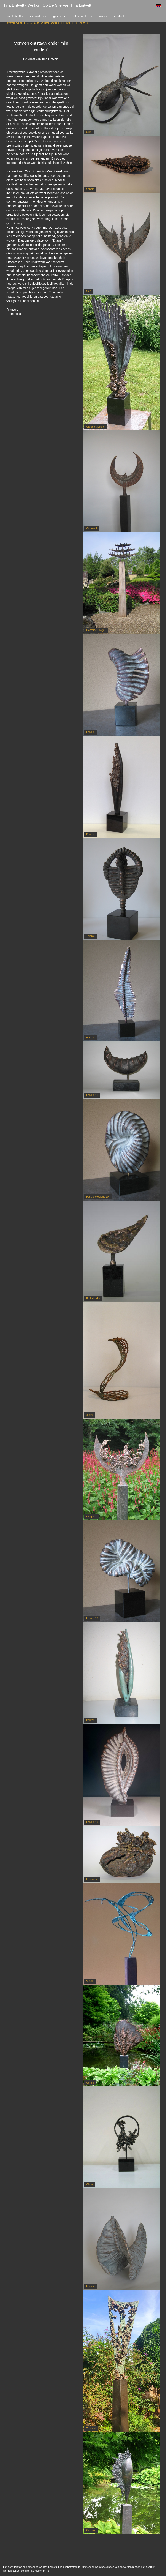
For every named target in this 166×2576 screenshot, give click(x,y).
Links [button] (103, 16)
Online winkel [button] (82, 16)
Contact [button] (120, 16)
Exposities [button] (38, 16)
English (158, 5)
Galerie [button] (59, 16)
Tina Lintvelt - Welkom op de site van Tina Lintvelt (47, 5)
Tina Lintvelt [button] (15, 16)
